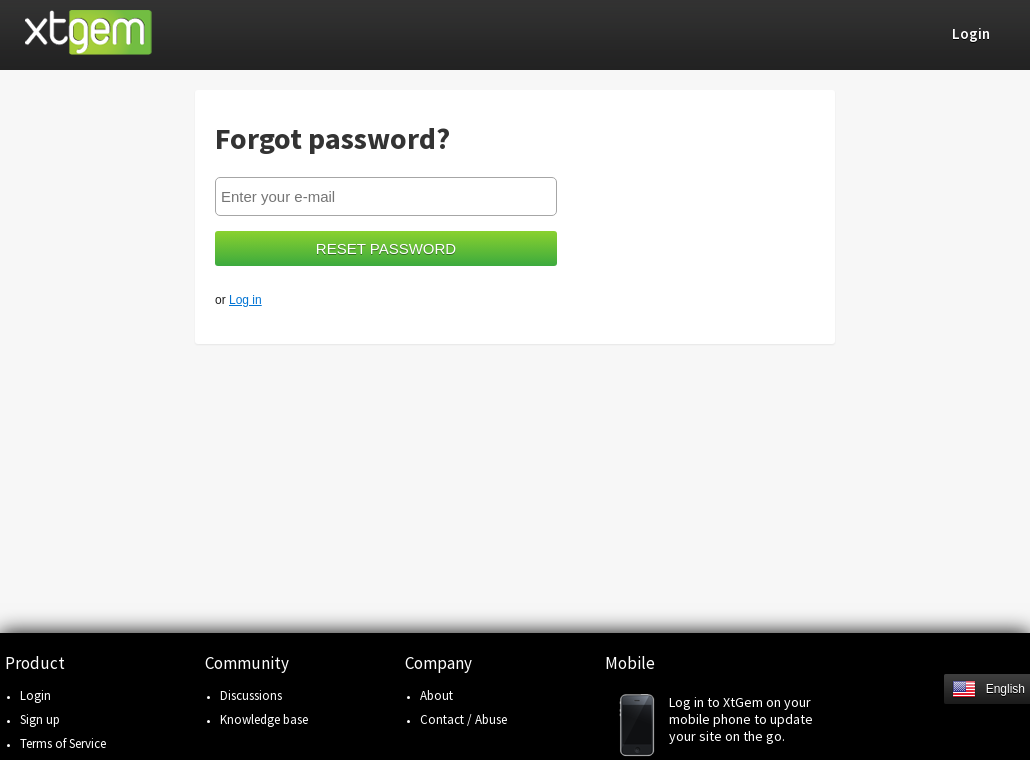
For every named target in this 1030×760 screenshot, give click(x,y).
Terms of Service (63, 743)
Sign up (40, 719)
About (436, 695)
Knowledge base (264, 719)
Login (35, 695)
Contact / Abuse (463, 719)
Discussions (251, 695)
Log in (245, 300)
